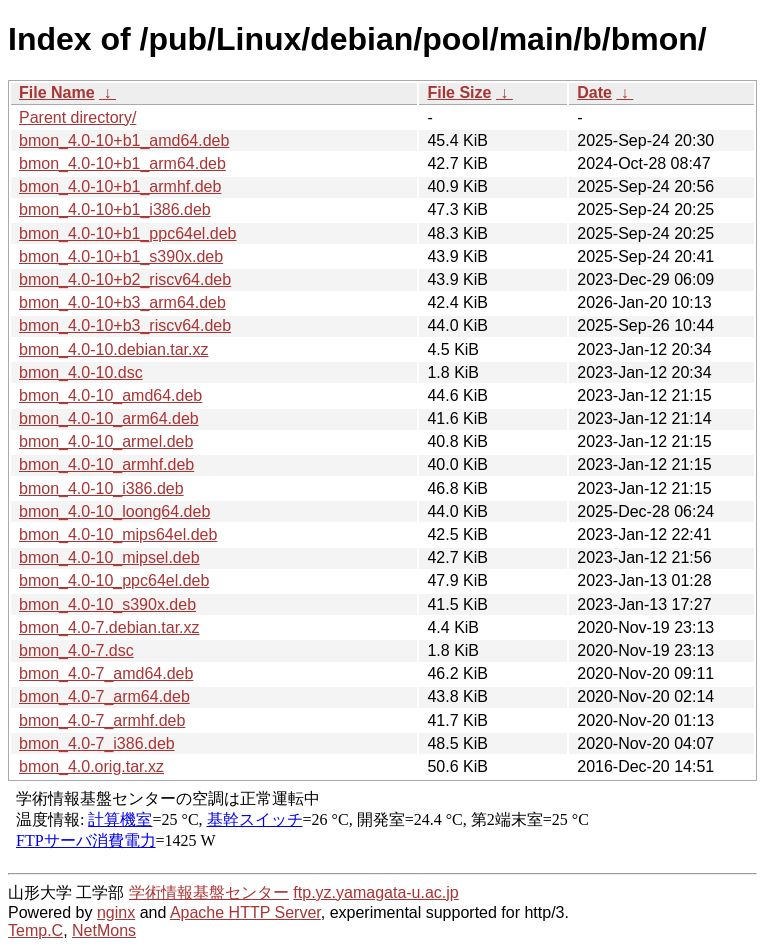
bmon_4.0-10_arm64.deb (109, 418)
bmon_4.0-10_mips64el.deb (118, 534)
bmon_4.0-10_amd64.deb (110, 395)
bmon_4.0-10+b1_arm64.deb (122, 163)
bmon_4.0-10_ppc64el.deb (114, 580)
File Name (57, 92)
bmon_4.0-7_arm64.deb (104, 696)
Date (594, 92)
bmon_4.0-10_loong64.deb (114, 511)
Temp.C (35, 930)
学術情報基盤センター (209, 892)
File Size (459, 92)
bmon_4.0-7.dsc (76, 650)
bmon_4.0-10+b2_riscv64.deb (125, 279)
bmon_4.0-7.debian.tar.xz (109, 627)
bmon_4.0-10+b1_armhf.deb (120, 186)
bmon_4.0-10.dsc (81, 372)
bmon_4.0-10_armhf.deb (106, 464)
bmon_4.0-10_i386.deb (101, 488)
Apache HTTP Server (245, 912)
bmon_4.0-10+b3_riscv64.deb (125, 325)
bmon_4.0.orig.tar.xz (91, 766)
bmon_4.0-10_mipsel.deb (109, 557)
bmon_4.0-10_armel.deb (106, 441)
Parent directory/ (77, 117)
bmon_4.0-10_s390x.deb (107, 604)
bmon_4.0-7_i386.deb (97, 743)
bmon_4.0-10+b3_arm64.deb (122, 302)
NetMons (104, 930)
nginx (116, 912)
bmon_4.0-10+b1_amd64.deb (124, 140)
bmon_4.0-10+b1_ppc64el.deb (128, 233)
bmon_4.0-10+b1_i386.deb (115, 209)
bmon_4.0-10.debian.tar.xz (113, 349)
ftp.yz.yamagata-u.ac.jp (375, 892)
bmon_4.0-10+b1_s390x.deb (121, 256)
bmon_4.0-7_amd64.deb (106, 673)
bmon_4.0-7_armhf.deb (102, 720)
